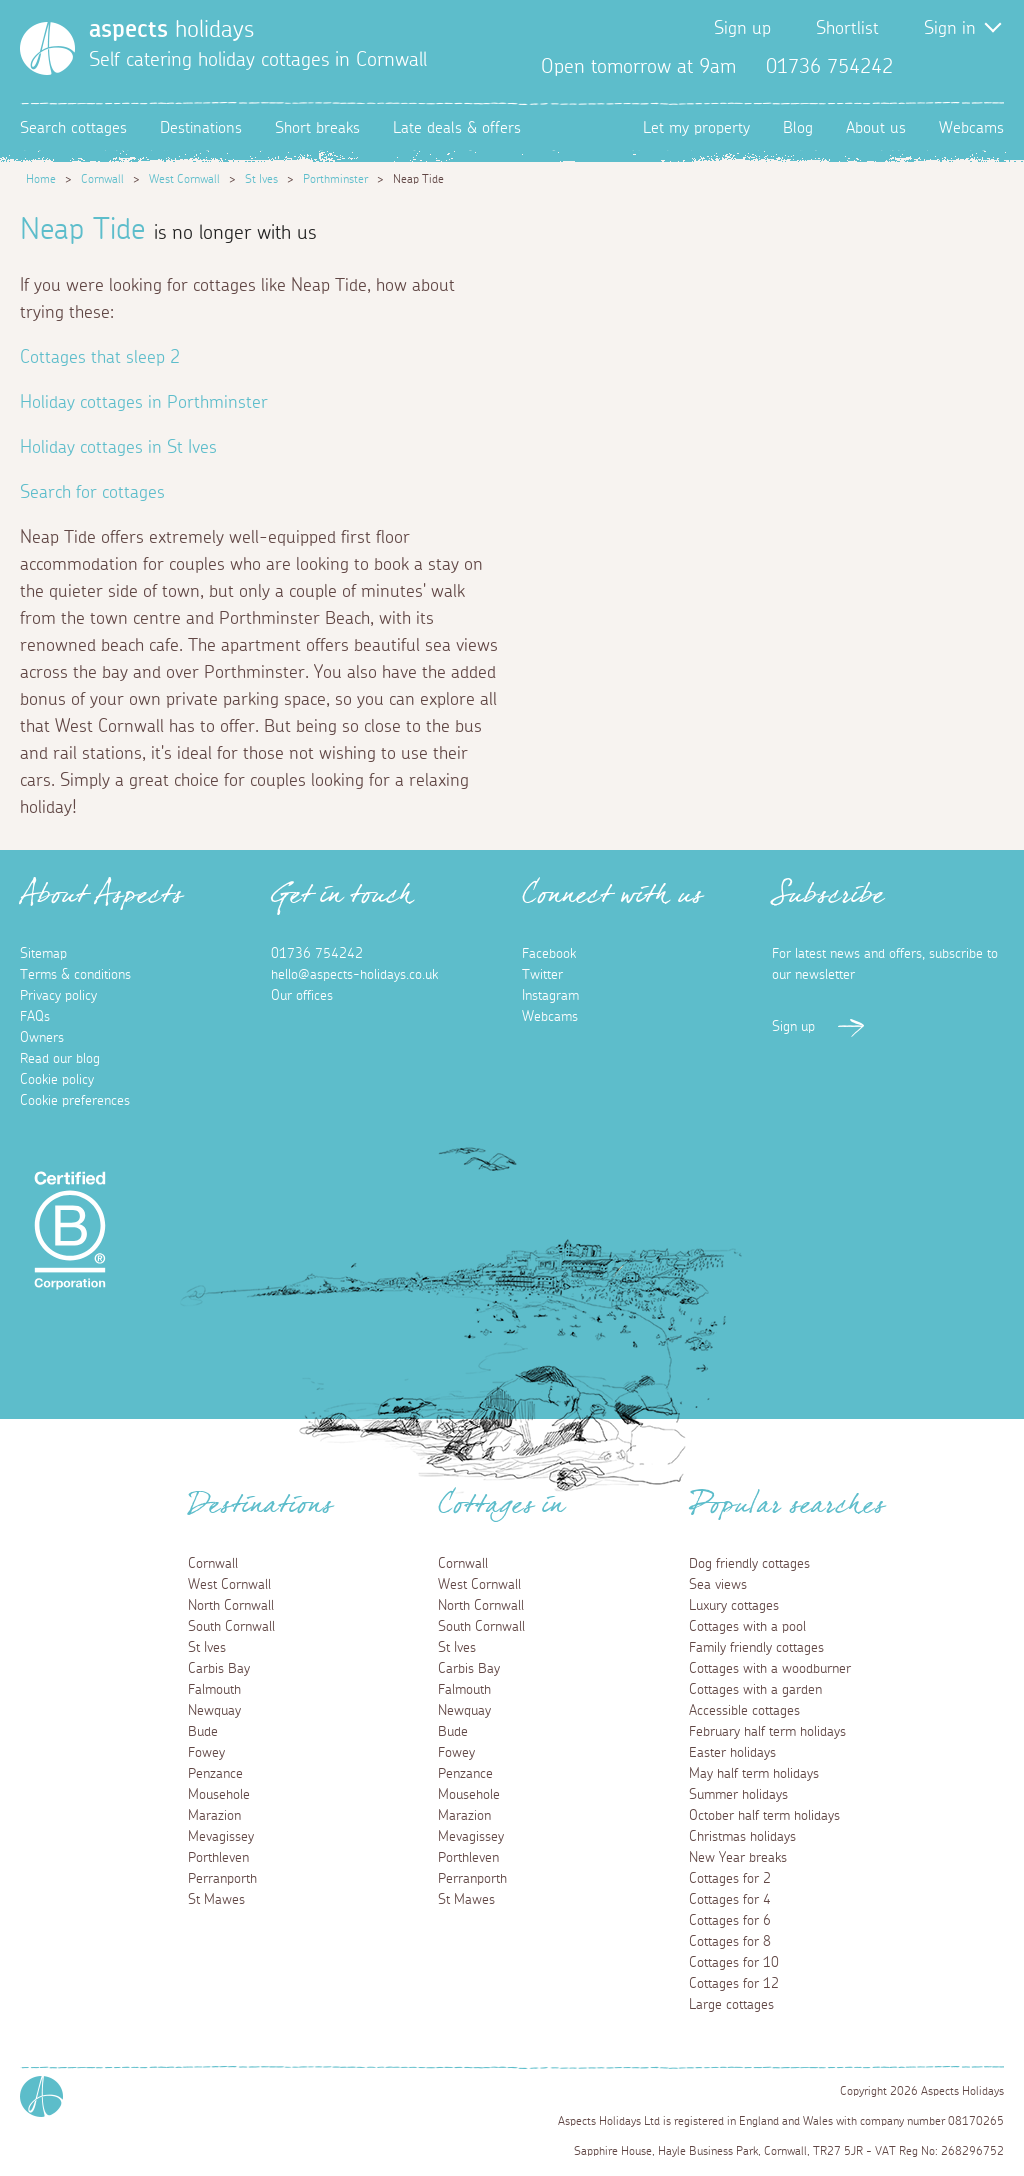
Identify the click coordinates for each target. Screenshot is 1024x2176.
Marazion (214, 1816)
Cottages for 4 (730, 1900)
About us (876, 128)
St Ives (261, 179)
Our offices (302, 996)
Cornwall (102, 179)
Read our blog (60, 1059)
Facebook (924, 67)
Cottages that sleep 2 (100, 358)
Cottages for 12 (734, 1984)
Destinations (201, 128)
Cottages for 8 (730, 1942)
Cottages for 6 (730, 1921)
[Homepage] (47, 48)
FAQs (35, 1017)
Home (41, 179)
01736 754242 (317, 954)
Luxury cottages (734, 1606)
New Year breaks (738, 1858)
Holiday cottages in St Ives (118, 448)
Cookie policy (57, 1080)
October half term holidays (764, 1816)
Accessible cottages (744, 1711)
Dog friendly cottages (749, 1564)
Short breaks (317, 128)
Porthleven (218, 1858)
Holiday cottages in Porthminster (144, 403)
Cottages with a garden (755, 1690)
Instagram (988, 67)
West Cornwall (184, 179)
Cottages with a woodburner (770, 1669)
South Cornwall (231, 1627)
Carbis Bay (219, 1669)
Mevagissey (221, 1837)
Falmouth (214, 1690)
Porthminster (335, 179)
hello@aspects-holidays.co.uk (354, 975)
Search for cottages (92, 493)
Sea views (718, 1585)
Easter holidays (732, 1753)
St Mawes (216, 1900)
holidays (171, 30)
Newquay (214, 1711)
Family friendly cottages (756, 1648)
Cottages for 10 (734, 1963)
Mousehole (219, 1795)
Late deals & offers (457, 128)
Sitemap (43, 954)
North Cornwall (231, 1606)
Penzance (215, 1774)
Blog (798, 128)
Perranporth (222, 1879)
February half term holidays (767, 1732)
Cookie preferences (75, 1101)
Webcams (971, 128)
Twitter (956, 67)
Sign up (742, 29)
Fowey (206, 1753)
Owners (42, 1038)
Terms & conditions (75, 975)
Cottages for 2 (730, 1879)
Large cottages (731, 2005)
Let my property (696, 128)
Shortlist (847, 29)
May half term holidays (754, 1774)
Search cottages (73, 128)
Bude (203, 1732)
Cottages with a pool (747, 1627)
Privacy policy (58, 996)
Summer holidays (738, 1795)
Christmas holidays (742, 1837)
